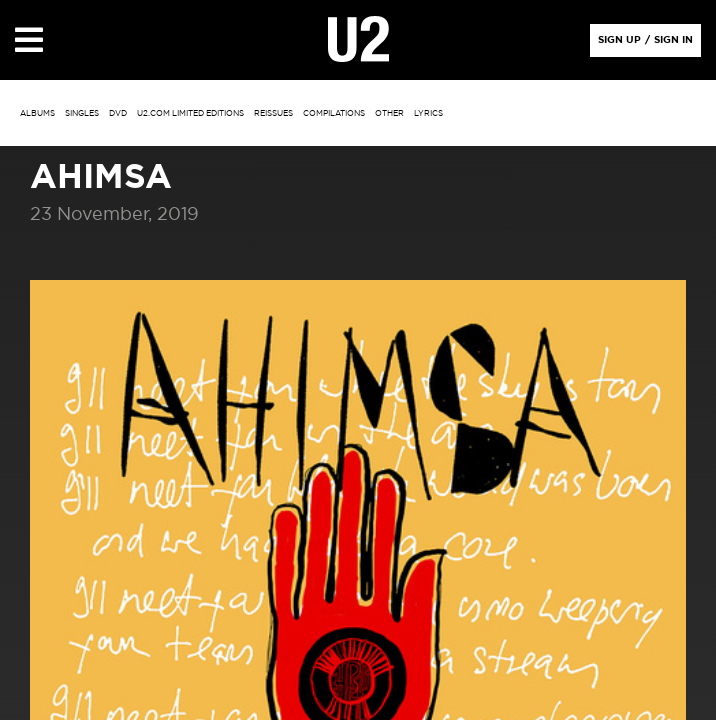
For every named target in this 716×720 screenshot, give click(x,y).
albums (37, 114)
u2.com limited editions (190, 114)
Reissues (273, 114)
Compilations (334, 114)
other (389, 114)
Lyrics (428, 114)
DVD (118, 114)
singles (82, 114)
